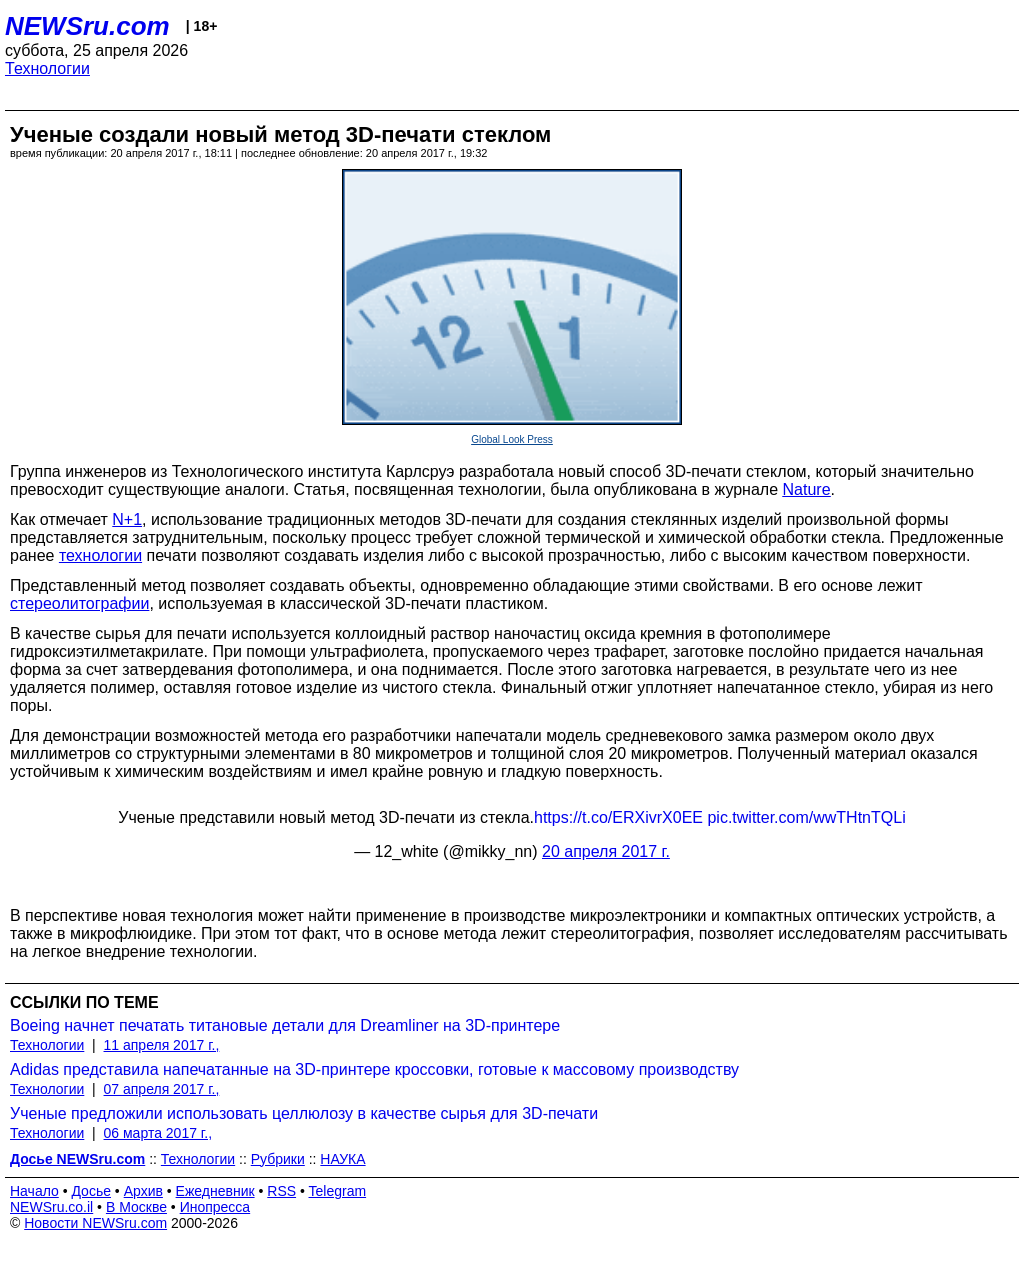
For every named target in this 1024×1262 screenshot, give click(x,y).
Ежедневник (215, 1191)
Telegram (338, 1191)
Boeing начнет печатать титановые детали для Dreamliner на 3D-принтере (285, 1025)
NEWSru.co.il (51, 1207)
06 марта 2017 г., (158, 1133)
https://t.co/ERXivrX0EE (618, 817)
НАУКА (342, 1159)
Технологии (47, 68)
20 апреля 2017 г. (606, 851)
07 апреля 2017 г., (162, 1089)
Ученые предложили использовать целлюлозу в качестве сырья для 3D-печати (304, 1113)
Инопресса (215, 1207)
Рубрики (278, 1159)
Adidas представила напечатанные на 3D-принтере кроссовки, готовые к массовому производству (374, 1069)
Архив (143, 1191)
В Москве (136, 1207)
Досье (91, 1191)
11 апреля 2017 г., (162, 1045)
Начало (34, 1191)
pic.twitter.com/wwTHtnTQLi (806, 817)
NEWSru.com (87, 26)
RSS (281, 1191)
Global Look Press (512, 439)
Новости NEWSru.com (95, 1223)
